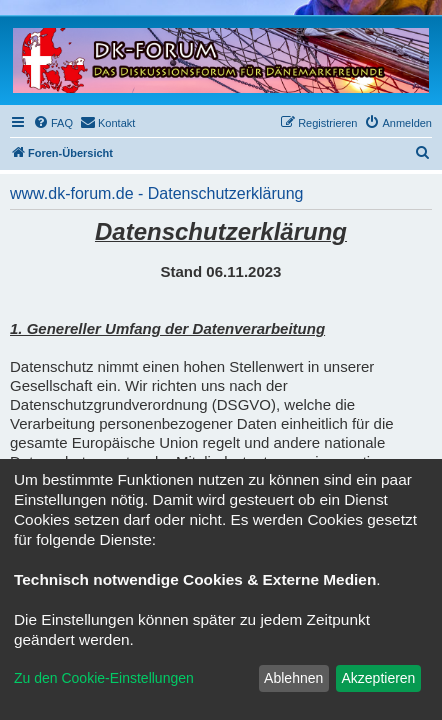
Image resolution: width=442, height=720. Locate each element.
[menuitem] (53, 123)
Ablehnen (293, 678)
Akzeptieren (378, 678)
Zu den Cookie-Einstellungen (104, 678)
